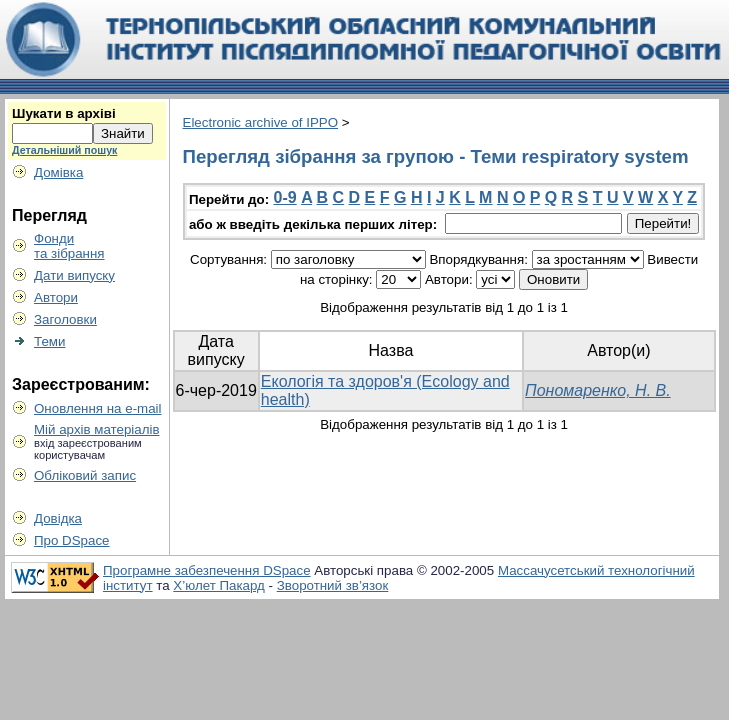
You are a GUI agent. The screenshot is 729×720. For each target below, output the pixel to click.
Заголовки (65, 319)
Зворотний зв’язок (333, 585)
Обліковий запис (85, 475)
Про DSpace (72, 540)
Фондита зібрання (69, 246)
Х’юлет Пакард (219, 585)
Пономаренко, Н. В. (598, 390)
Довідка (58, 518)
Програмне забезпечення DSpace (207, 570)
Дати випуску (74, 275)
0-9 (285, 197)
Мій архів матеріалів (97, 429)
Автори (56, 297)
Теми (49, 341)
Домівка (58, 172)
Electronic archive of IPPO (261, 122)
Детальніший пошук (64, 150)
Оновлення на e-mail (98, 408)
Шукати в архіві (64, 113)
